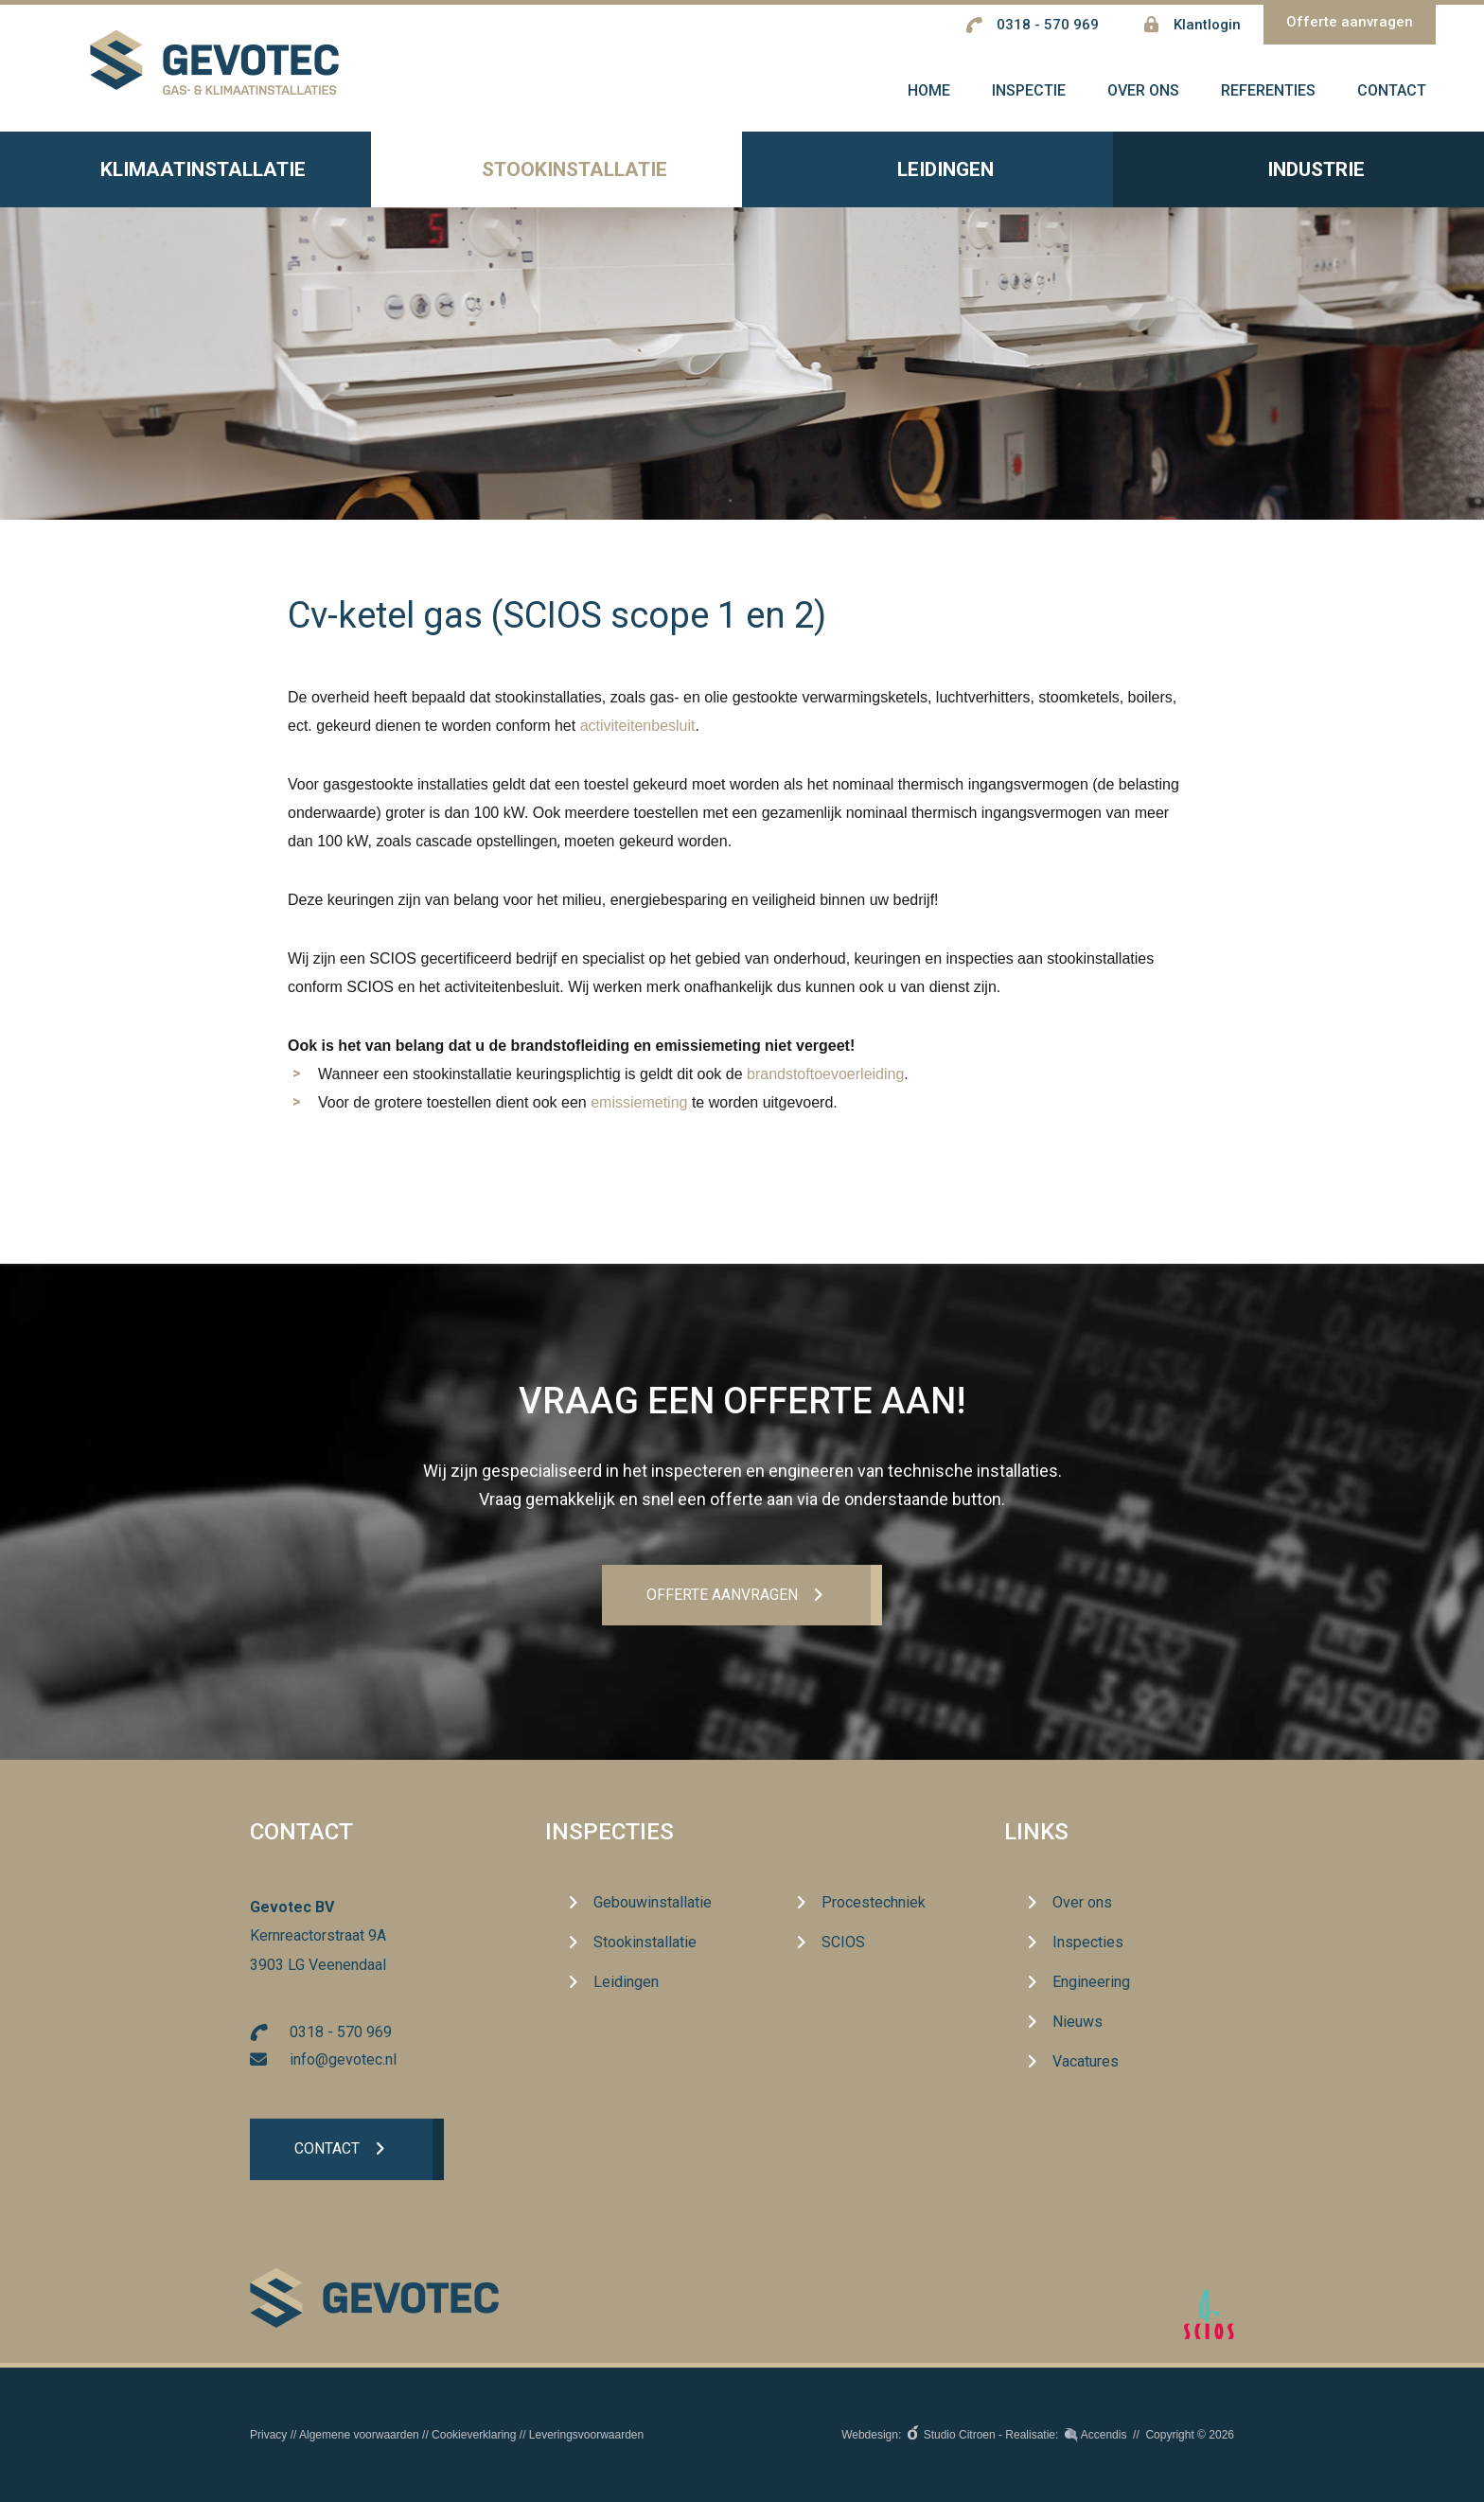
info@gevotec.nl (343, 2060)
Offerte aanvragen (1349, 21)
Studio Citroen (960, 2434)
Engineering (1091, 1983)
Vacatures (1085, 2062)
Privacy (268, 2434)
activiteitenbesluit (638, 736)
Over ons (1082, 1903)
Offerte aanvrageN (721, 1596)
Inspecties (609, 1832)
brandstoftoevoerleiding (825, 1084)
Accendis (1104, 2434)
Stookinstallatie (557, 181)
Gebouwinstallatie (652, 1903)
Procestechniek (874, 1903)
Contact (328, 2151)
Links (1036, 1832)
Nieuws (1077, 2023)
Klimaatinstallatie (185, 181)
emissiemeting (639, 1113)
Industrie (1298, 181)
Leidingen (928, 181)
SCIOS (843, 1943)
